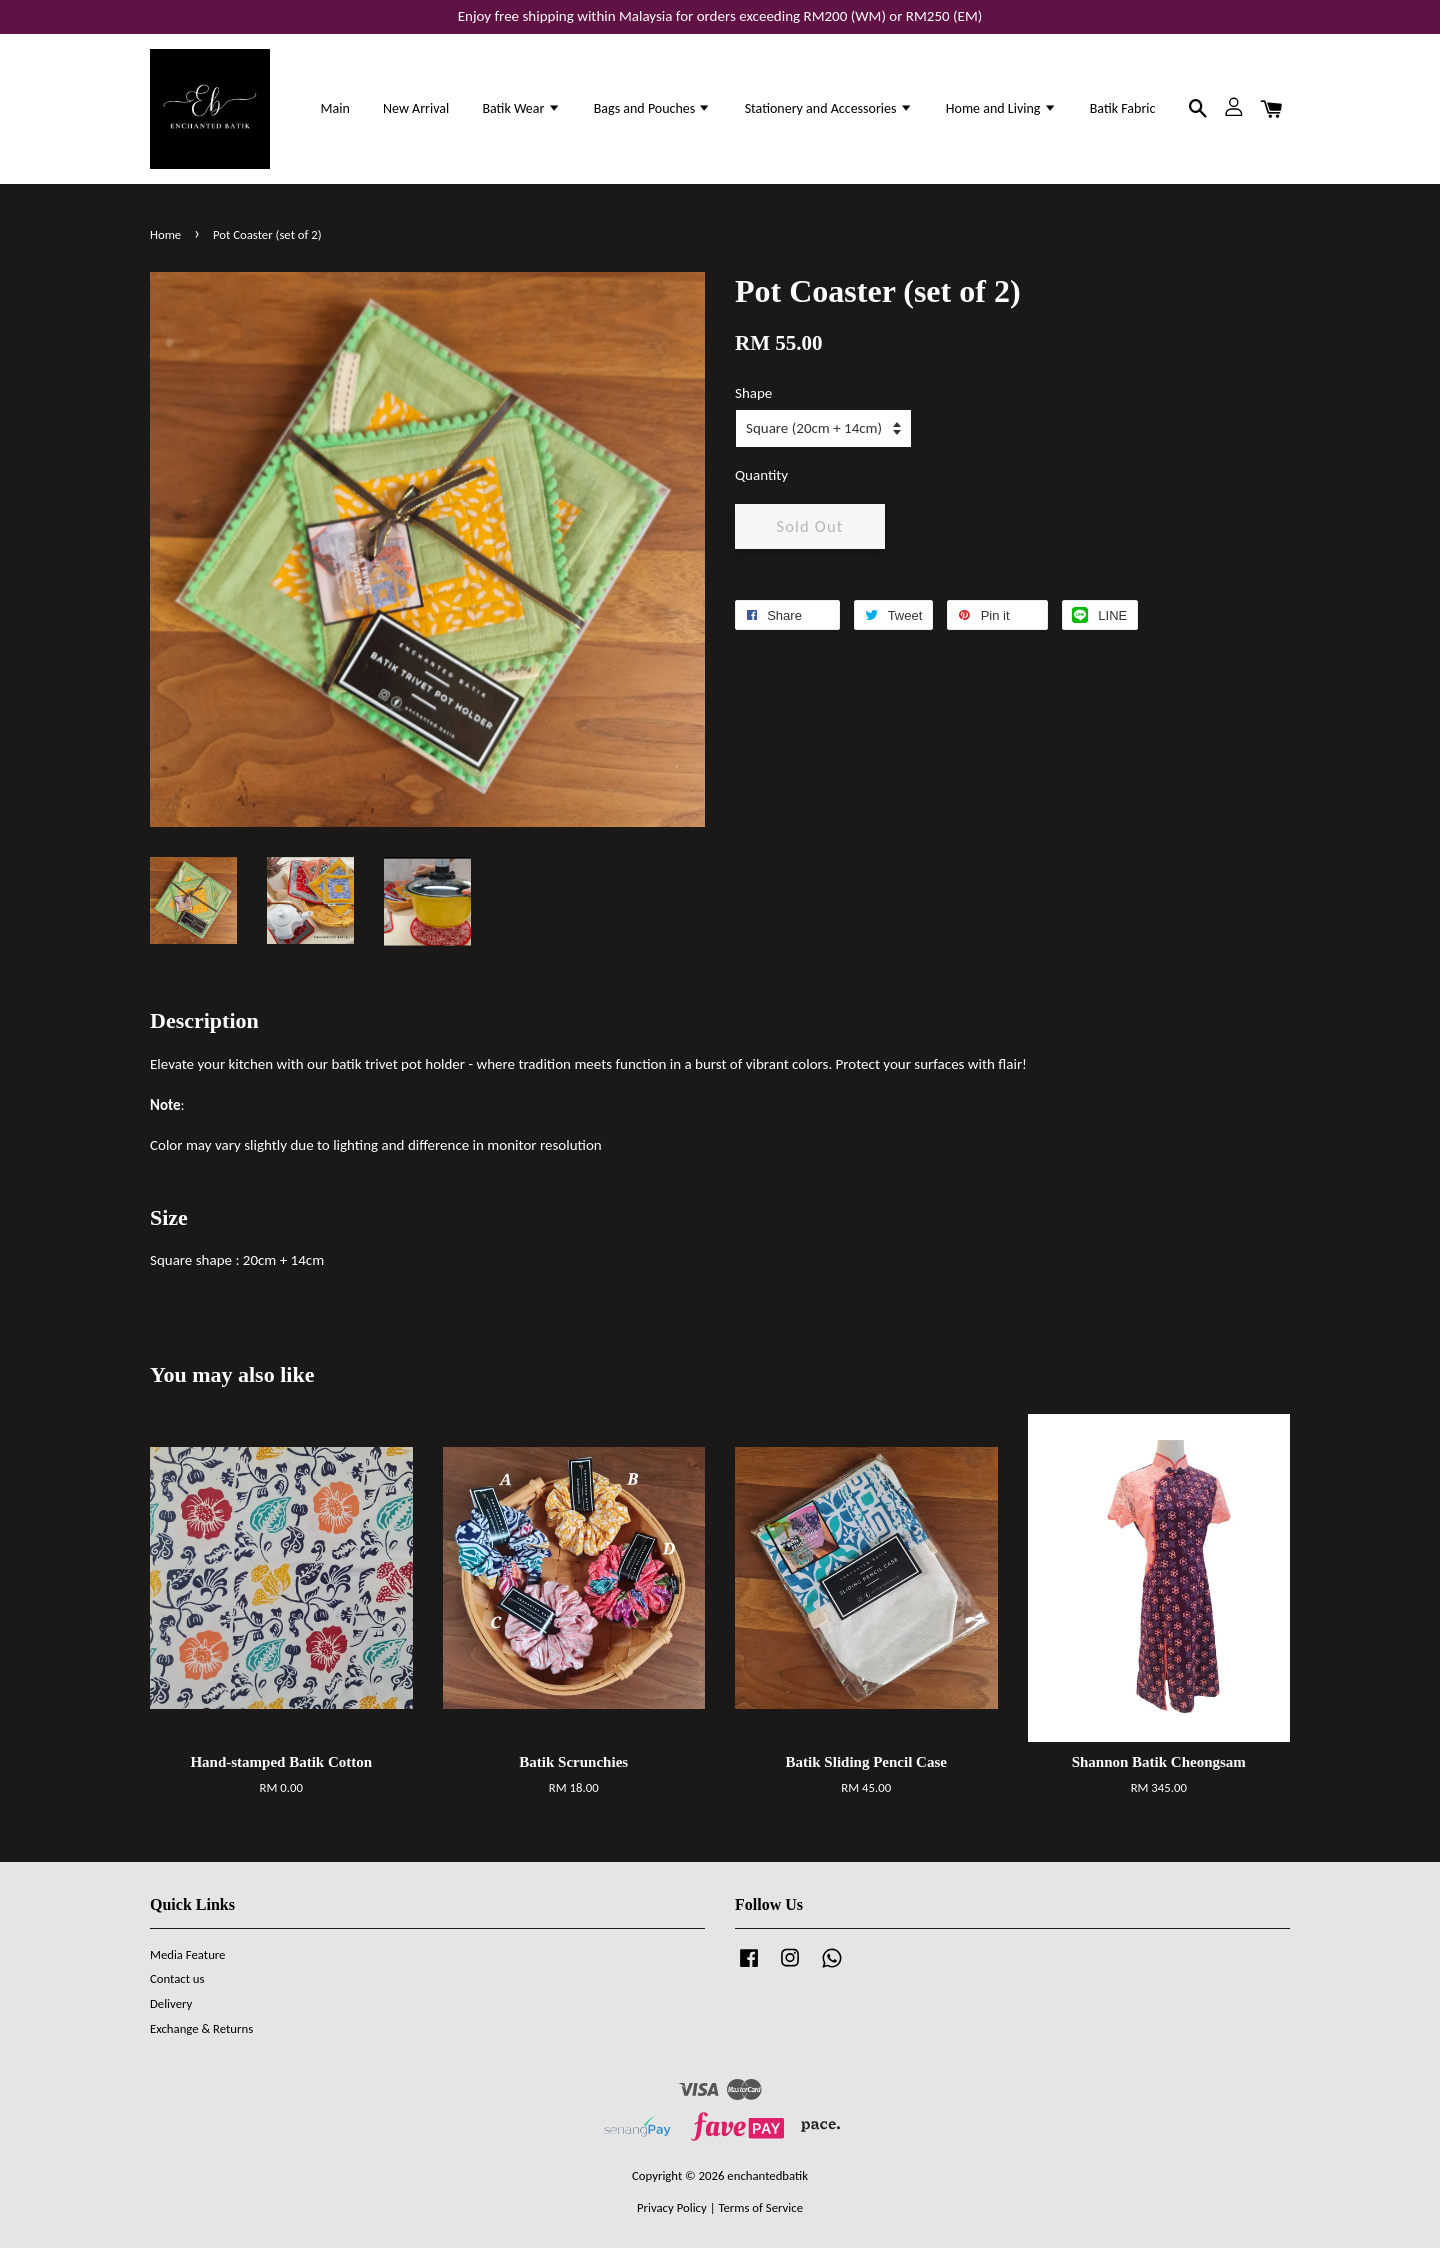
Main (335, 108)
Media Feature (187, 1954)
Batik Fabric (1123, 108)
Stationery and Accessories (829, 108)
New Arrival (416, 108)
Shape (753, 393)
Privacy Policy (672, 2207)
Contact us (177, 1978)
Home (165, 234)
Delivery (171, 2003)
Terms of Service (760, 2207)
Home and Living (1001, 108)
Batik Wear (521, 108)
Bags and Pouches (653, 108)
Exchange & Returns (201, 2028)
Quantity (761, 475)
